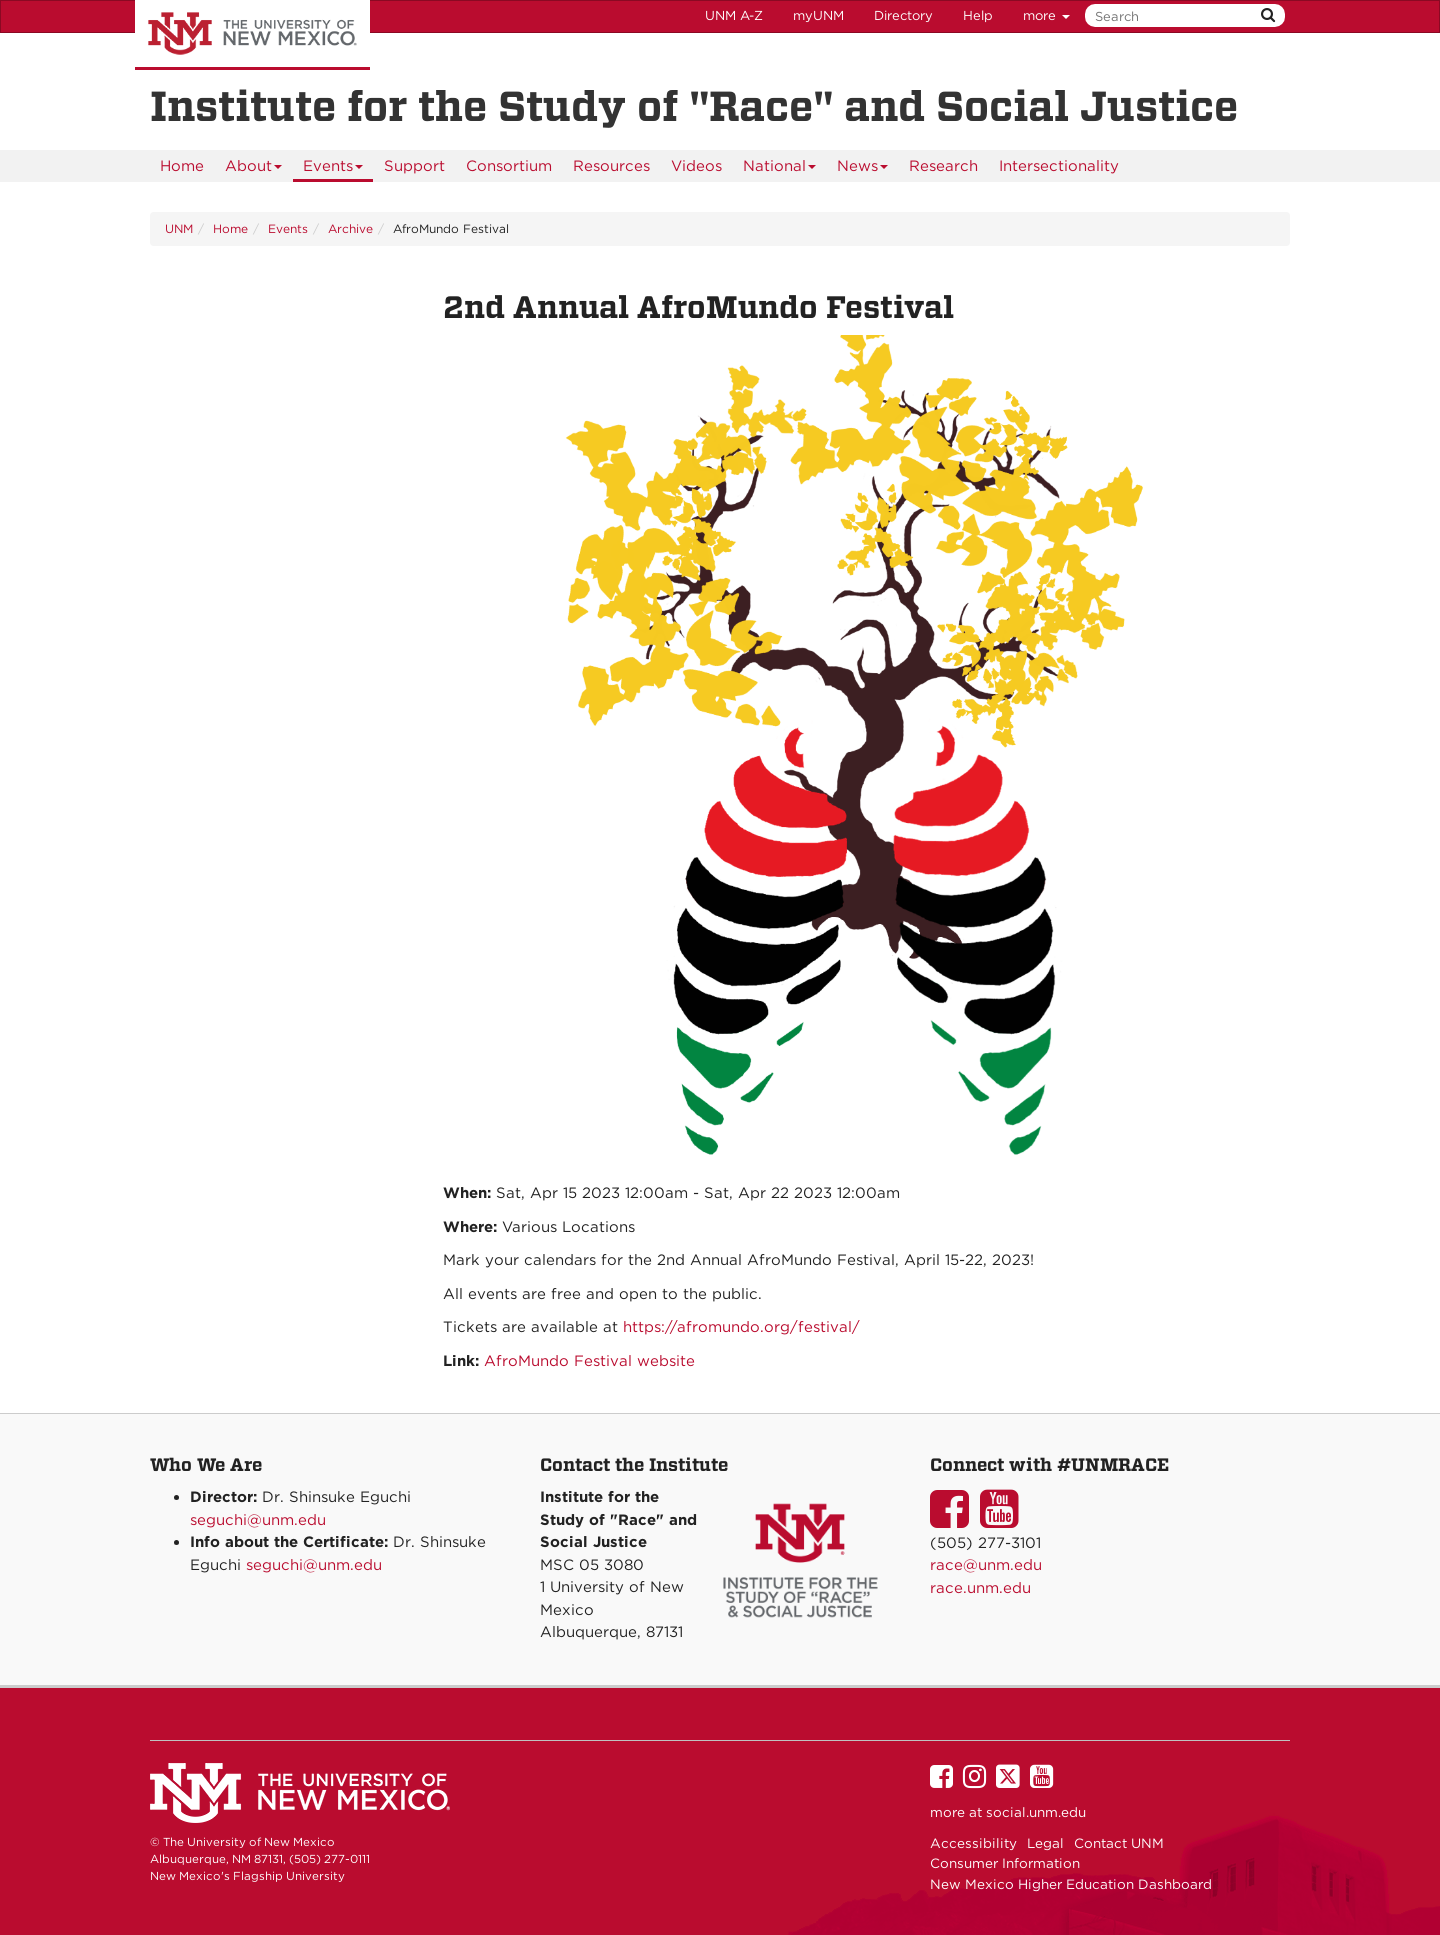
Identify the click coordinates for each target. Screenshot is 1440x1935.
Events (333, 169)
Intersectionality (1059, 166)
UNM (179, 228)
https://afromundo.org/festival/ (741, 1327)
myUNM (818, 15)
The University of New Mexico (252, 35)
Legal (1045, 1843)
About (254, 169)
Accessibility (973, 1843)
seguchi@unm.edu (258, 1520)
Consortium (509, 166)
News (863, 169)
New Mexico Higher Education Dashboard (1071, 1884)
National (780, 169)
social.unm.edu (1036, 1812)
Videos (696, 166)
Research (943, 166)
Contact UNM (1119, 1843)
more (1046, 15)
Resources (611, 166)
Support (414, 166)
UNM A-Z (734, 15)
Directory (903, 15)
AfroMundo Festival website (589, 1361)
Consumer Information (1005, 1863)
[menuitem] (182, 166)
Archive (350, 228)
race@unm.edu (986, 1565)
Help (978, 15)
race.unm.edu (980, 1588)
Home (182, 166)
